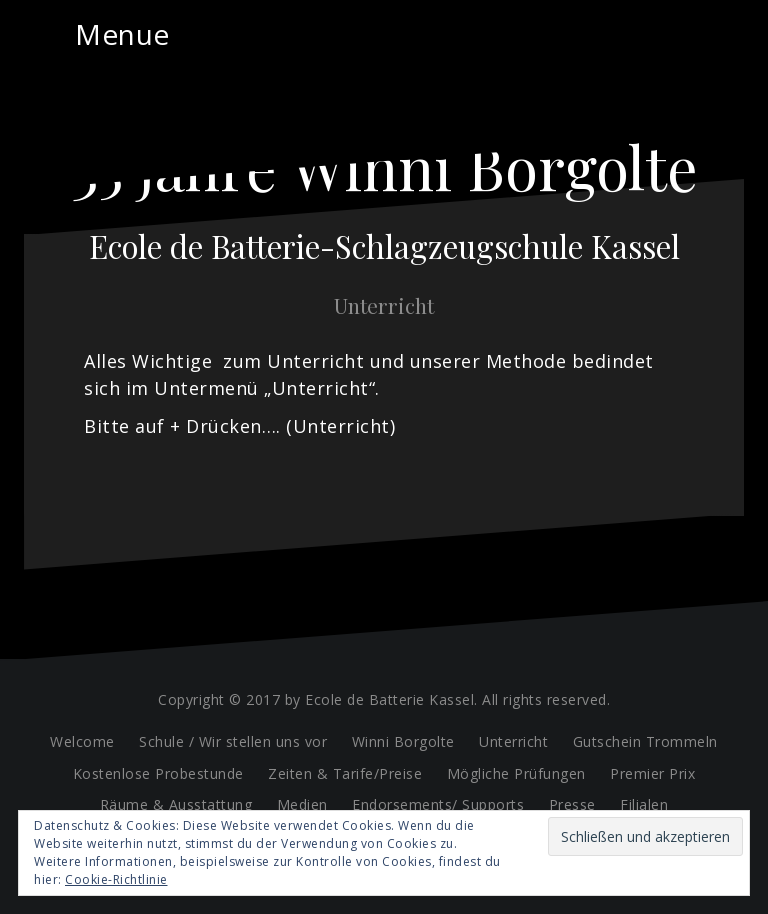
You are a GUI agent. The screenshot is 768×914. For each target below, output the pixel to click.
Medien (302, 804)
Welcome (82, 741)
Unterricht (513, 741)
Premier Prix (652, 773)
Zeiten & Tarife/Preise (345, 773)
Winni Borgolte (403, 741)
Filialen (644, 804)
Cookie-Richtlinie (116, 879)
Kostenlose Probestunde (158, 773)
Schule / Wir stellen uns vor (233, 741)
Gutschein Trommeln (645, 741)
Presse (572, 804)
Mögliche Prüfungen (516, 773)
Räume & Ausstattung (176, 804)
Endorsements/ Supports (438, 804)
